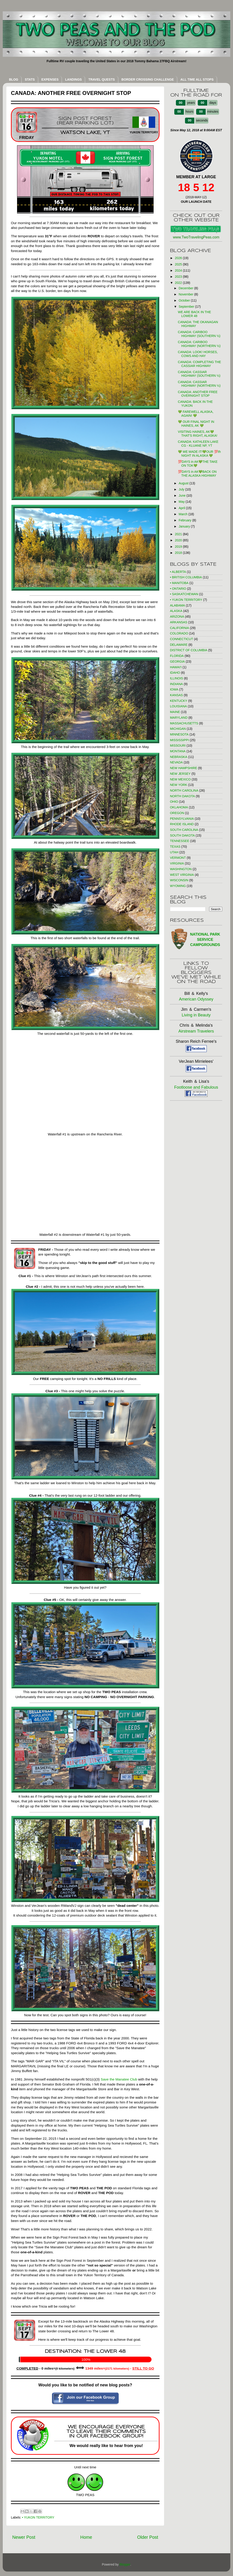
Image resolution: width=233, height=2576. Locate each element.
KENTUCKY (178, 701)
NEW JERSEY (180, 773)
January (185, 526)
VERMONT (178, 857)
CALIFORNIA (179, 628)
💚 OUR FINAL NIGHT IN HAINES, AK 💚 (196, 423)
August (184, 483)
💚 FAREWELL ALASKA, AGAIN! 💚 (195, 413)
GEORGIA (177, 661)
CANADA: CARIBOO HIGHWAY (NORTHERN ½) (199, 344)
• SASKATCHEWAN (184, 594)
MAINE (175, 712)
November (186, 294)
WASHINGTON (181, 869)
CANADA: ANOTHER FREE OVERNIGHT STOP (198, 394)
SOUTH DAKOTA (182, 835)
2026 (179, 258)
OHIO (174, 801)
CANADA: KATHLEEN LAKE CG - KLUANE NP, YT (198, 443)
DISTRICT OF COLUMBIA (188, 650)
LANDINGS (73, 79)
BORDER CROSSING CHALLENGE (148, 79)
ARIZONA (177, 616)
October (185, 300)
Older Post (147, 2537)
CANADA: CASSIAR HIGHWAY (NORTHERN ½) (199, 384)
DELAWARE (178, 644)
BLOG (13, 79)
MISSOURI (178, 745)
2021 (179, 534)
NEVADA (176, 762)
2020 (179, 540)
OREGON (177, 813)
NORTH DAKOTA (182, 796)
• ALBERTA (178, 572)
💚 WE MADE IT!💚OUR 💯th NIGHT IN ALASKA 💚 (199, 453)
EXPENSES (49, 79)
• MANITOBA (179, 583)
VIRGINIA (177, 863)
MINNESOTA (179, 734)
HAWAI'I (176, 667)
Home (86, 2537)
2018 (179, 553)
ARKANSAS (178, 622)
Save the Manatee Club (119, 2079)
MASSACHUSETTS (184, 723)
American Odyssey (196, 999)
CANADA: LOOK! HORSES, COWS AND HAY (198, 354)
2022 (179, 283)
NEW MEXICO (180, 779)
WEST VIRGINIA (182, 875)
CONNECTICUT (181, 639)
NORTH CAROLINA (184, 790)
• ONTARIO (178, 588)
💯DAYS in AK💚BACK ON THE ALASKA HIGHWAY (197, 473)
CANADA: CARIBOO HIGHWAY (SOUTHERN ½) (199, 334)
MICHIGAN (178, 729)
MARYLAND (178, 717)
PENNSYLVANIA (182, 818)
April (182, 508)
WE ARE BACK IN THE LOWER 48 (194, 314)
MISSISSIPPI (179, 740)
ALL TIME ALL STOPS (197, 79)
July (182, 489)
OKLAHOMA (179, 807)
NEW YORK (178, 785)
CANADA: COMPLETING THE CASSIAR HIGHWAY (199, 364)
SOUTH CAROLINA (184, 830)
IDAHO (175, 672)
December (186, 288)
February (185, 520)
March (183, 514)
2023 (179, 276)
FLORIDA (177, 656)
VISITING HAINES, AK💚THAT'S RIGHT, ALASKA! (197, 433)
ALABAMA (177, 605)
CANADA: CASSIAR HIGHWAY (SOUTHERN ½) (199, 374)
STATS (30, 79)
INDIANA (176, 684)
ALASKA (176, 611)
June (182, 495)
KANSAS (176, 695)
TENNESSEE (179, 841)
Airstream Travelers (196, 1031)
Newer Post (23, 2537)
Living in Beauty (196, 1015)
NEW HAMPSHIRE (183, 768)
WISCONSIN (179, 880)
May (182, 501)
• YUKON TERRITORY (38, 2517)
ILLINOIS (176, 678)
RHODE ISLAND (182, 824)
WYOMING (178, 886)
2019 (179, 546)
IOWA (174, 689)
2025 (179, 264)
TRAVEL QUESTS (101, 79)
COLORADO (179, 633)
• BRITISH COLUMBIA (186, 577)
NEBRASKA (178, 757)
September (187, 306)
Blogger (124, 2564)
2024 (179, 270)
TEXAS (175, 846)
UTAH (174, 852)
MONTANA (178, 751)
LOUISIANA (178, 706)
